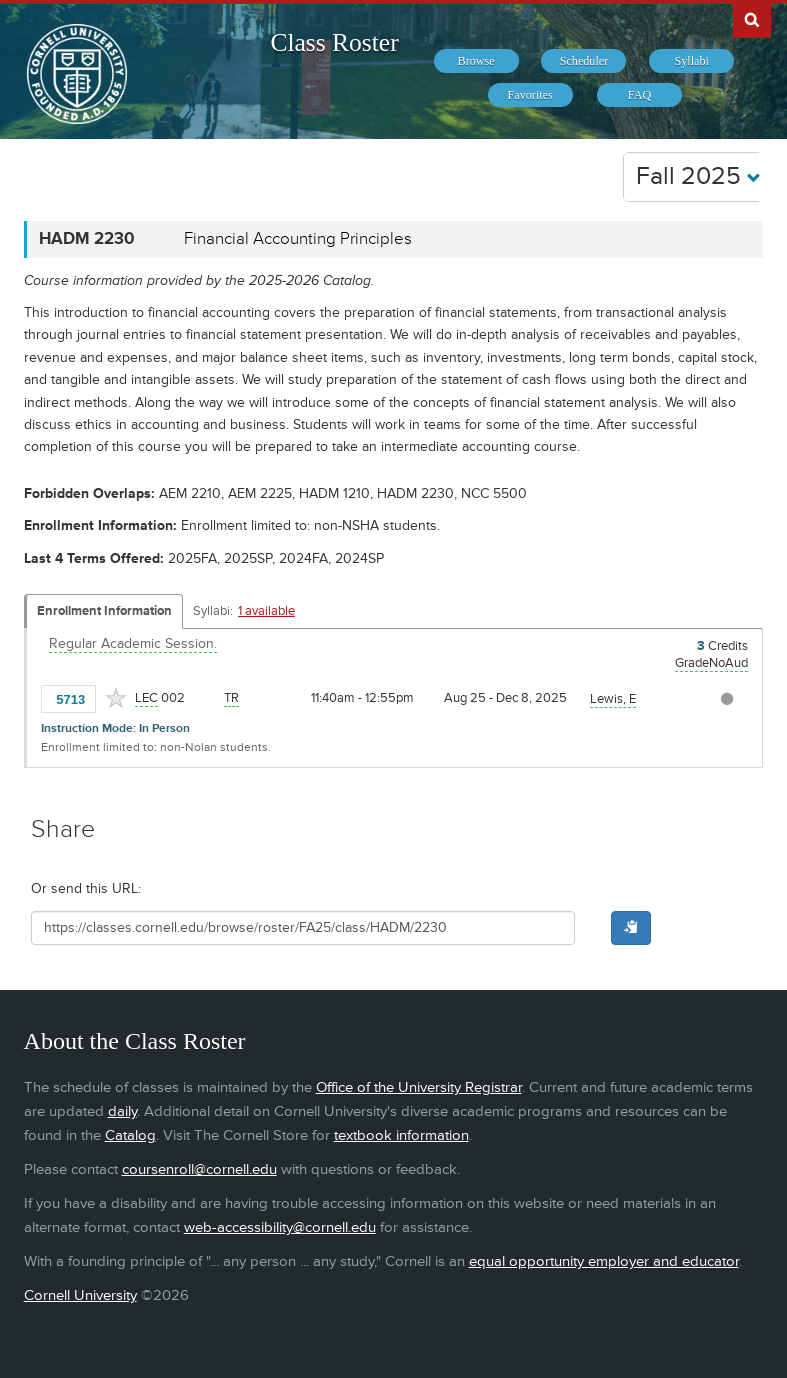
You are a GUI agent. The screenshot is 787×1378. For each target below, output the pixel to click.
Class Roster (334, 42)
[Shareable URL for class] (303, 928)
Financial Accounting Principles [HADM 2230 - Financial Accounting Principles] (298, 239)
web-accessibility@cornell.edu (280, 1227)
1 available (266, 611)
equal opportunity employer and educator (604, 1261)
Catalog (130, 1135)
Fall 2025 (698, 176)
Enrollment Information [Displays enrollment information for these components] (104, 611)
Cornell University (80, 1295)
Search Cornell (752, 19)
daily (122, 1111)
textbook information (401, 1135)
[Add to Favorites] (116, 698)
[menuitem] (476, 61)
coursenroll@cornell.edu (199, 1169)
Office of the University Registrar (419, 1087)
